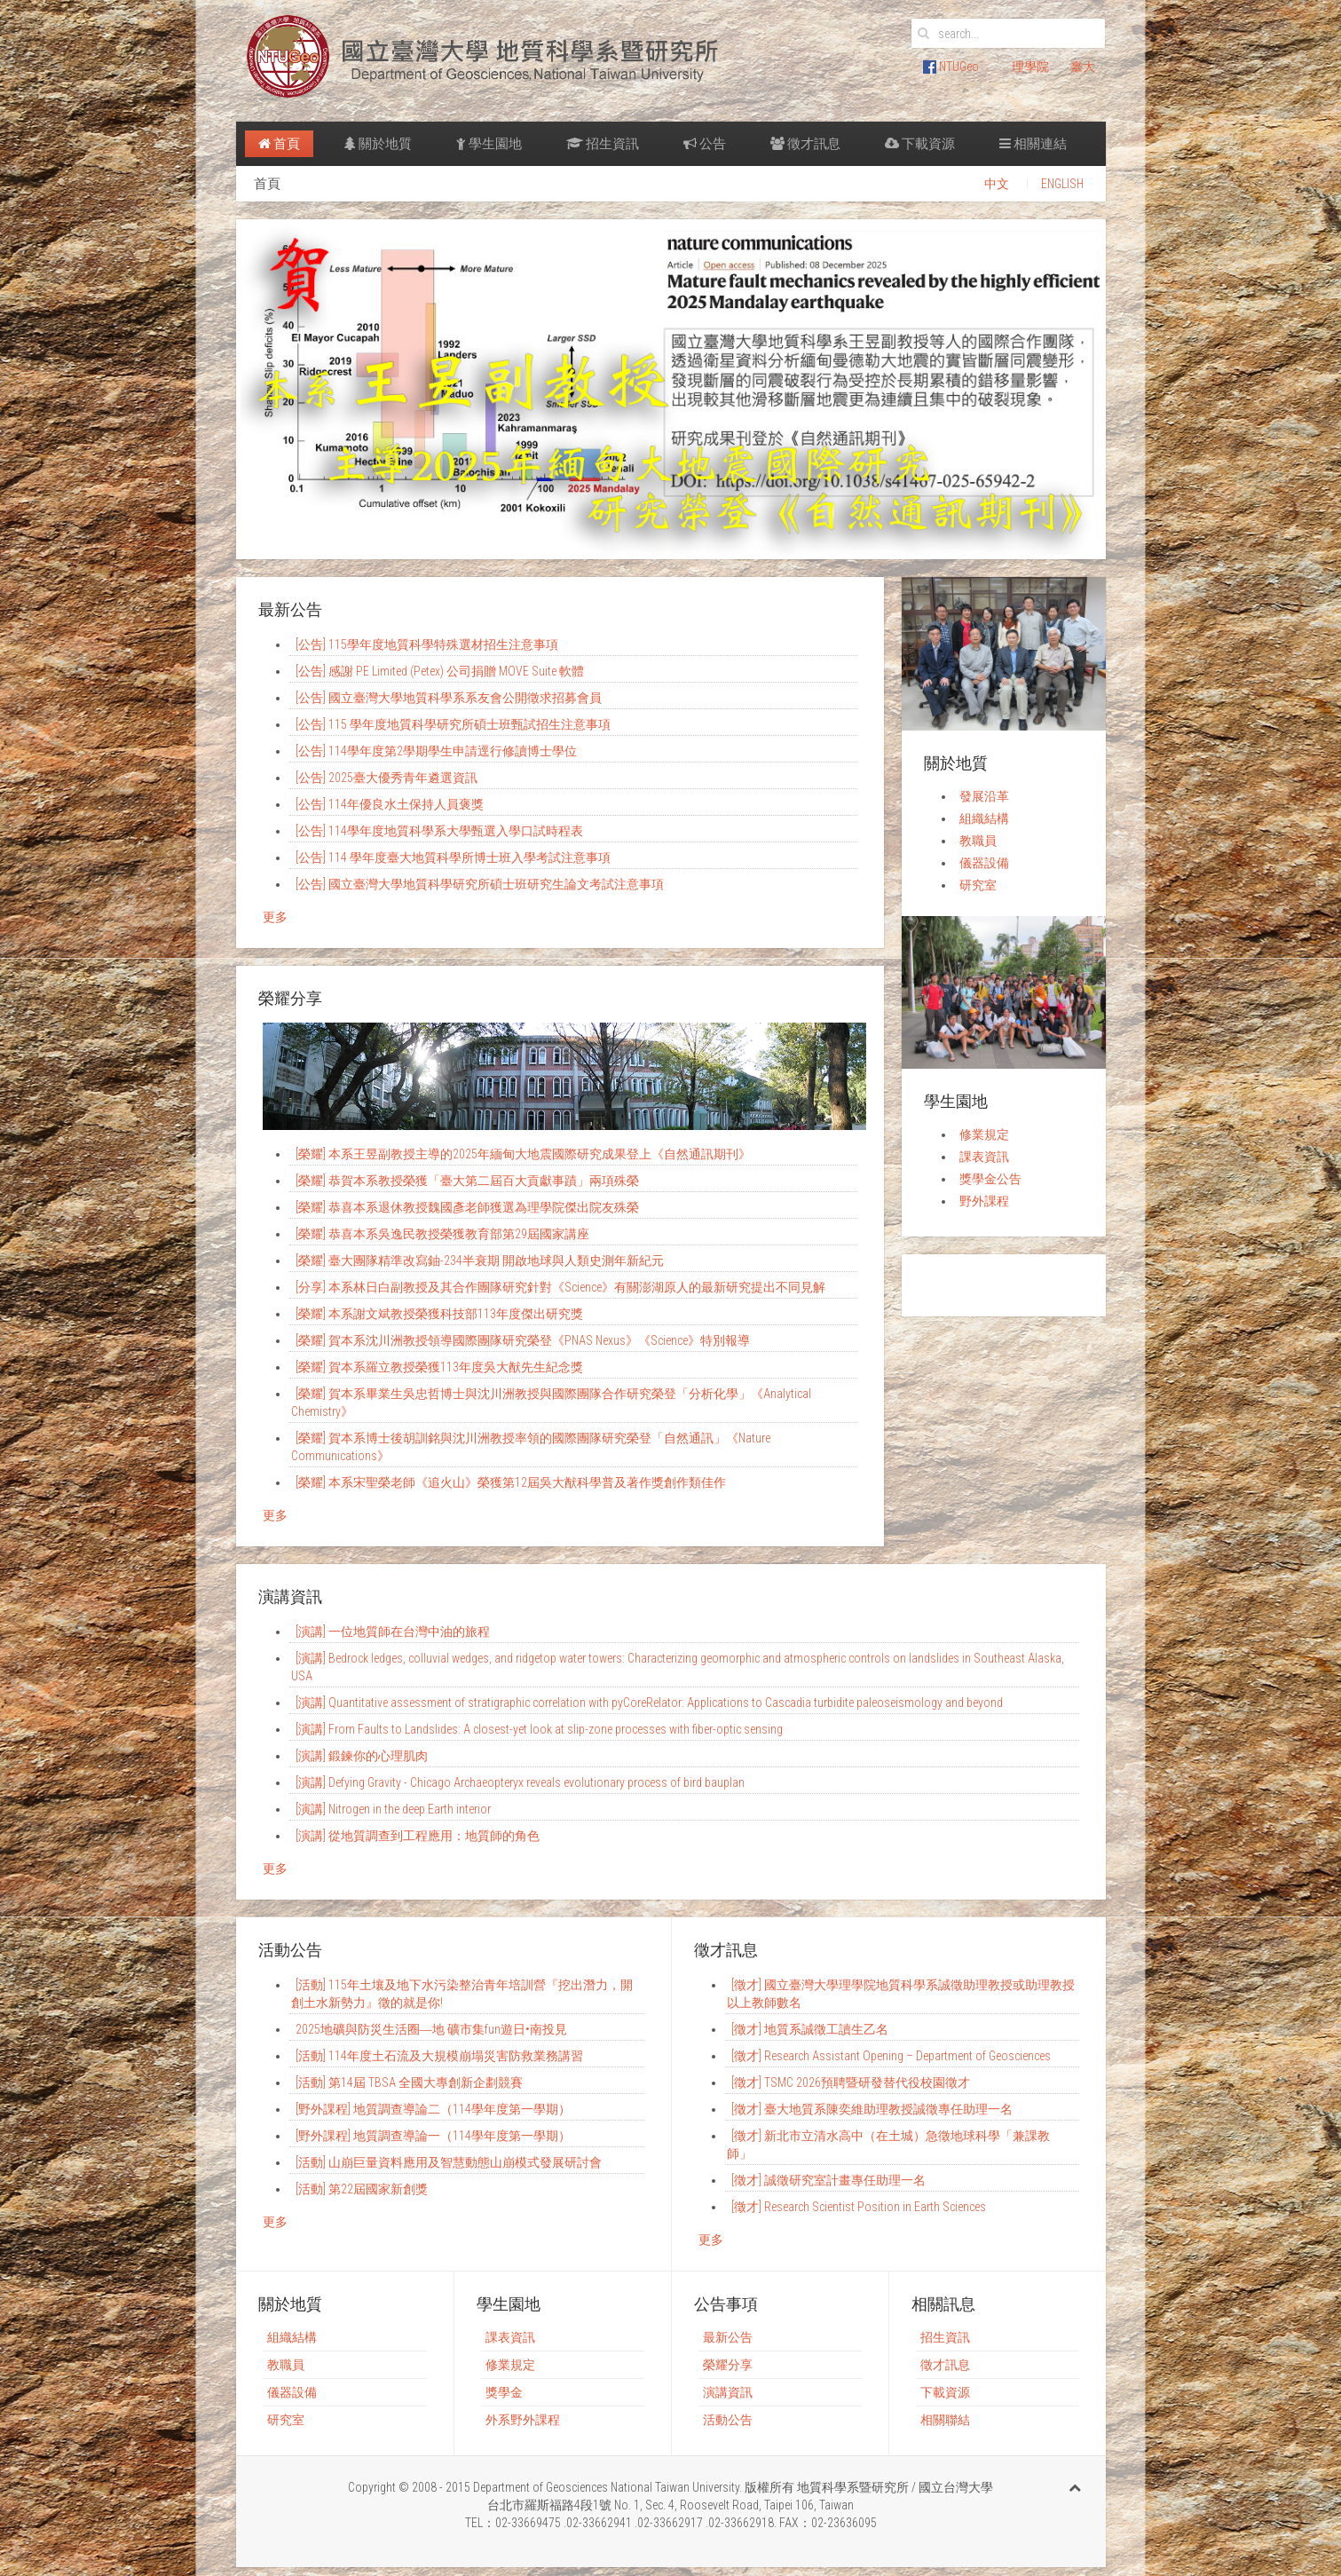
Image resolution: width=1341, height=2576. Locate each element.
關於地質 (378, 144)
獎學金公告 (990, 1179)
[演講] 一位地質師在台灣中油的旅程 (393, 1631)
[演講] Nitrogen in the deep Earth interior (393, 1809)
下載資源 (920, 144)
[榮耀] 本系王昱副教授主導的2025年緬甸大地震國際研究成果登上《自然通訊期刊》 (523, 1154)
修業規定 (984, 1134)
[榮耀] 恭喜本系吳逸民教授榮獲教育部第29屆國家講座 (442, 1234)
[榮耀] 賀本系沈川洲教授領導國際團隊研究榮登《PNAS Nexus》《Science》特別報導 (523, 1340)
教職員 (978, 841)
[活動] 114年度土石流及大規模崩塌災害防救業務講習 (439, 2056)
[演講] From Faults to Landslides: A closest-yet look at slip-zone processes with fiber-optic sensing (539, 1729)
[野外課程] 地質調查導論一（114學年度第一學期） (433, 2136)
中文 (996, 184)
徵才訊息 (805, 144)
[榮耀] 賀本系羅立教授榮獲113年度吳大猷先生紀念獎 (439, 1367)
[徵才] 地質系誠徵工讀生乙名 (809, 2029)
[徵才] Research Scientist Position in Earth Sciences (858, 2207)
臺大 (1082, 66)
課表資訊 (984, 1157)
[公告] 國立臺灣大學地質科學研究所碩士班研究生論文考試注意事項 (480, 884)
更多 (275, 917)
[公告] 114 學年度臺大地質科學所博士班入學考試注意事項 (453, 857)
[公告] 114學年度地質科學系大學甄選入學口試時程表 (439, 831)
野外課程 (984, 1201)
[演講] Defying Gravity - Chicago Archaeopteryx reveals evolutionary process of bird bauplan (520, 1782)
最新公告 (728, 2337)
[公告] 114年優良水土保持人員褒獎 (390, 804)
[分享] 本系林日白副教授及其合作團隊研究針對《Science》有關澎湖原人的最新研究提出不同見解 (560, 1287)
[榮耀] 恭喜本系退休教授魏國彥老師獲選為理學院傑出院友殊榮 (467, 1207)
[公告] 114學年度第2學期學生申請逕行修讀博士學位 (436, 751)
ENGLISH (1062, 184)
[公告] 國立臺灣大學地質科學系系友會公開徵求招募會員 (449, 698)
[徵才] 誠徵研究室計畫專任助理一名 (828, 2180)
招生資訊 (602, 144)
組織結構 (984, 818)
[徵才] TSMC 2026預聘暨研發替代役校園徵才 (850, 2082)
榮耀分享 (728, 2365)
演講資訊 (728, 2392)
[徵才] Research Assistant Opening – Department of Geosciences (891, 2056)
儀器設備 (984, 863)
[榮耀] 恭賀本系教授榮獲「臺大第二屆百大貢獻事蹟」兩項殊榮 (467, 1180)
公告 (704, 144)
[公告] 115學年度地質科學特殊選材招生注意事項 (427, 644)
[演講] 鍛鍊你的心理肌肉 (362, 1756)
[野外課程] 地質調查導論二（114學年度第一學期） (433, 2109)
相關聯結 (945, 2420)
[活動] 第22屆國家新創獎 (362, 2189)
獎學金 (504, 2392)
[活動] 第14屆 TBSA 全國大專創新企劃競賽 (409, 2082)
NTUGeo (951, 66)
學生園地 (489, 144)
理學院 (1030, 66)
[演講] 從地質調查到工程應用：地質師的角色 (418, 1836)
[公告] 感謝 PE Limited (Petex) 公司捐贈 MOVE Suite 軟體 (440, 671)
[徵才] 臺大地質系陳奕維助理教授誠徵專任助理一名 (872, 2109)
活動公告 (728, 2420)
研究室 (978, 885)
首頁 (279, 144)
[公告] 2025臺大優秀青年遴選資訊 (386, 777)
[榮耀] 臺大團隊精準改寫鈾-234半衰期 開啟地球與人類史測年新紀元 (480, 1260)
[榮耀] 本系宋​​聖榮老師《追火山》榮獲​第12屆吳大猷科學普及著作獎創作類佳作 (511, 1482)
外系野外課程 (522, 2420)
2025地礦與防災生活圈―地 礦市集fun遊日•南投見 (431, 2029)
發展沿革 (984, 796)
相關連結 (1033, 144)
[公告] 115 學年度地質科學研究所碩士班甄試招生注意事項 (453, 724)
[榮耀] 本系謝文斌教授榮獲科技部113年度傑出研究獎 (439, 1314)
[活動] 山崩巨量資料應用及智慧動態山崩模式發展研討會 (449, 2162)
